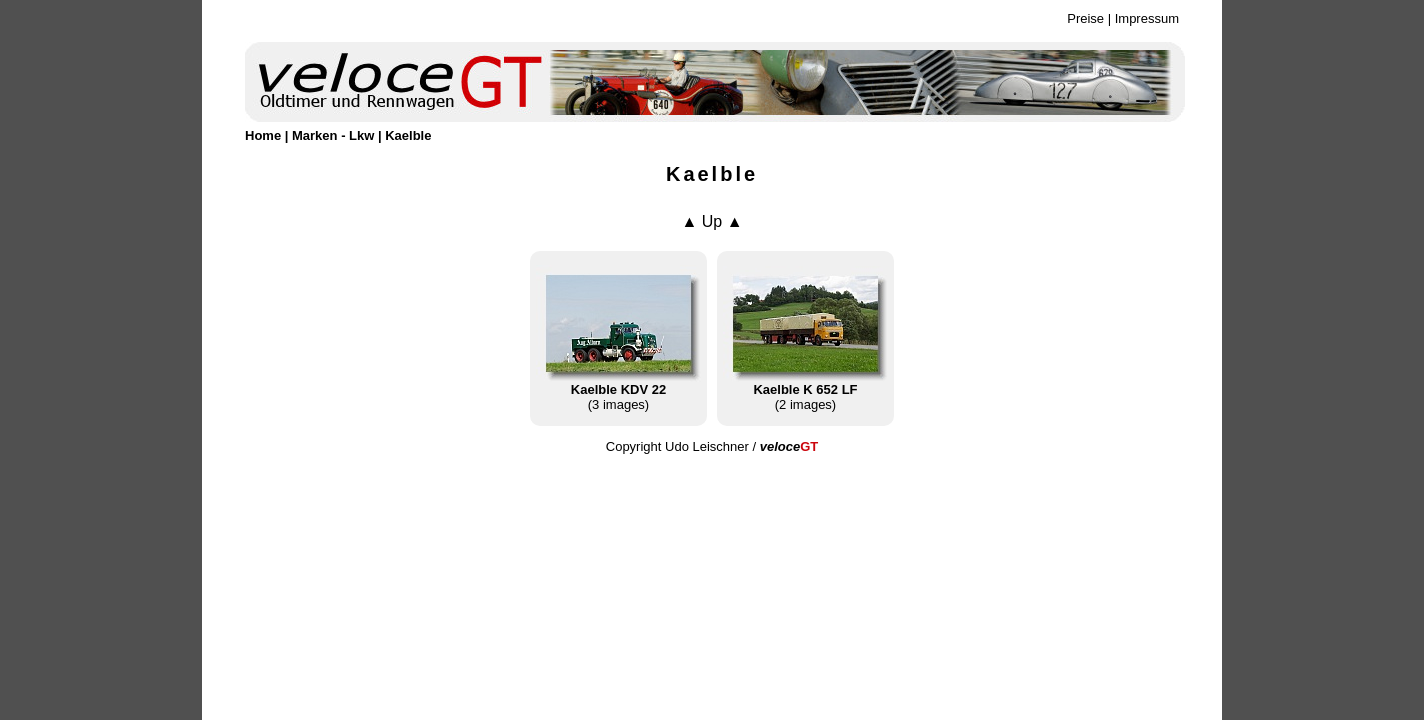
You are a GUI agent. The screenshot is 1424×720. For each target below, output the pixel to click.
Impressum (1147, 18)
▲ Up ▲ (711, 221)
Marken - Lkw (333, 135)
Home (263, 135)
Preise (1085, 18)
